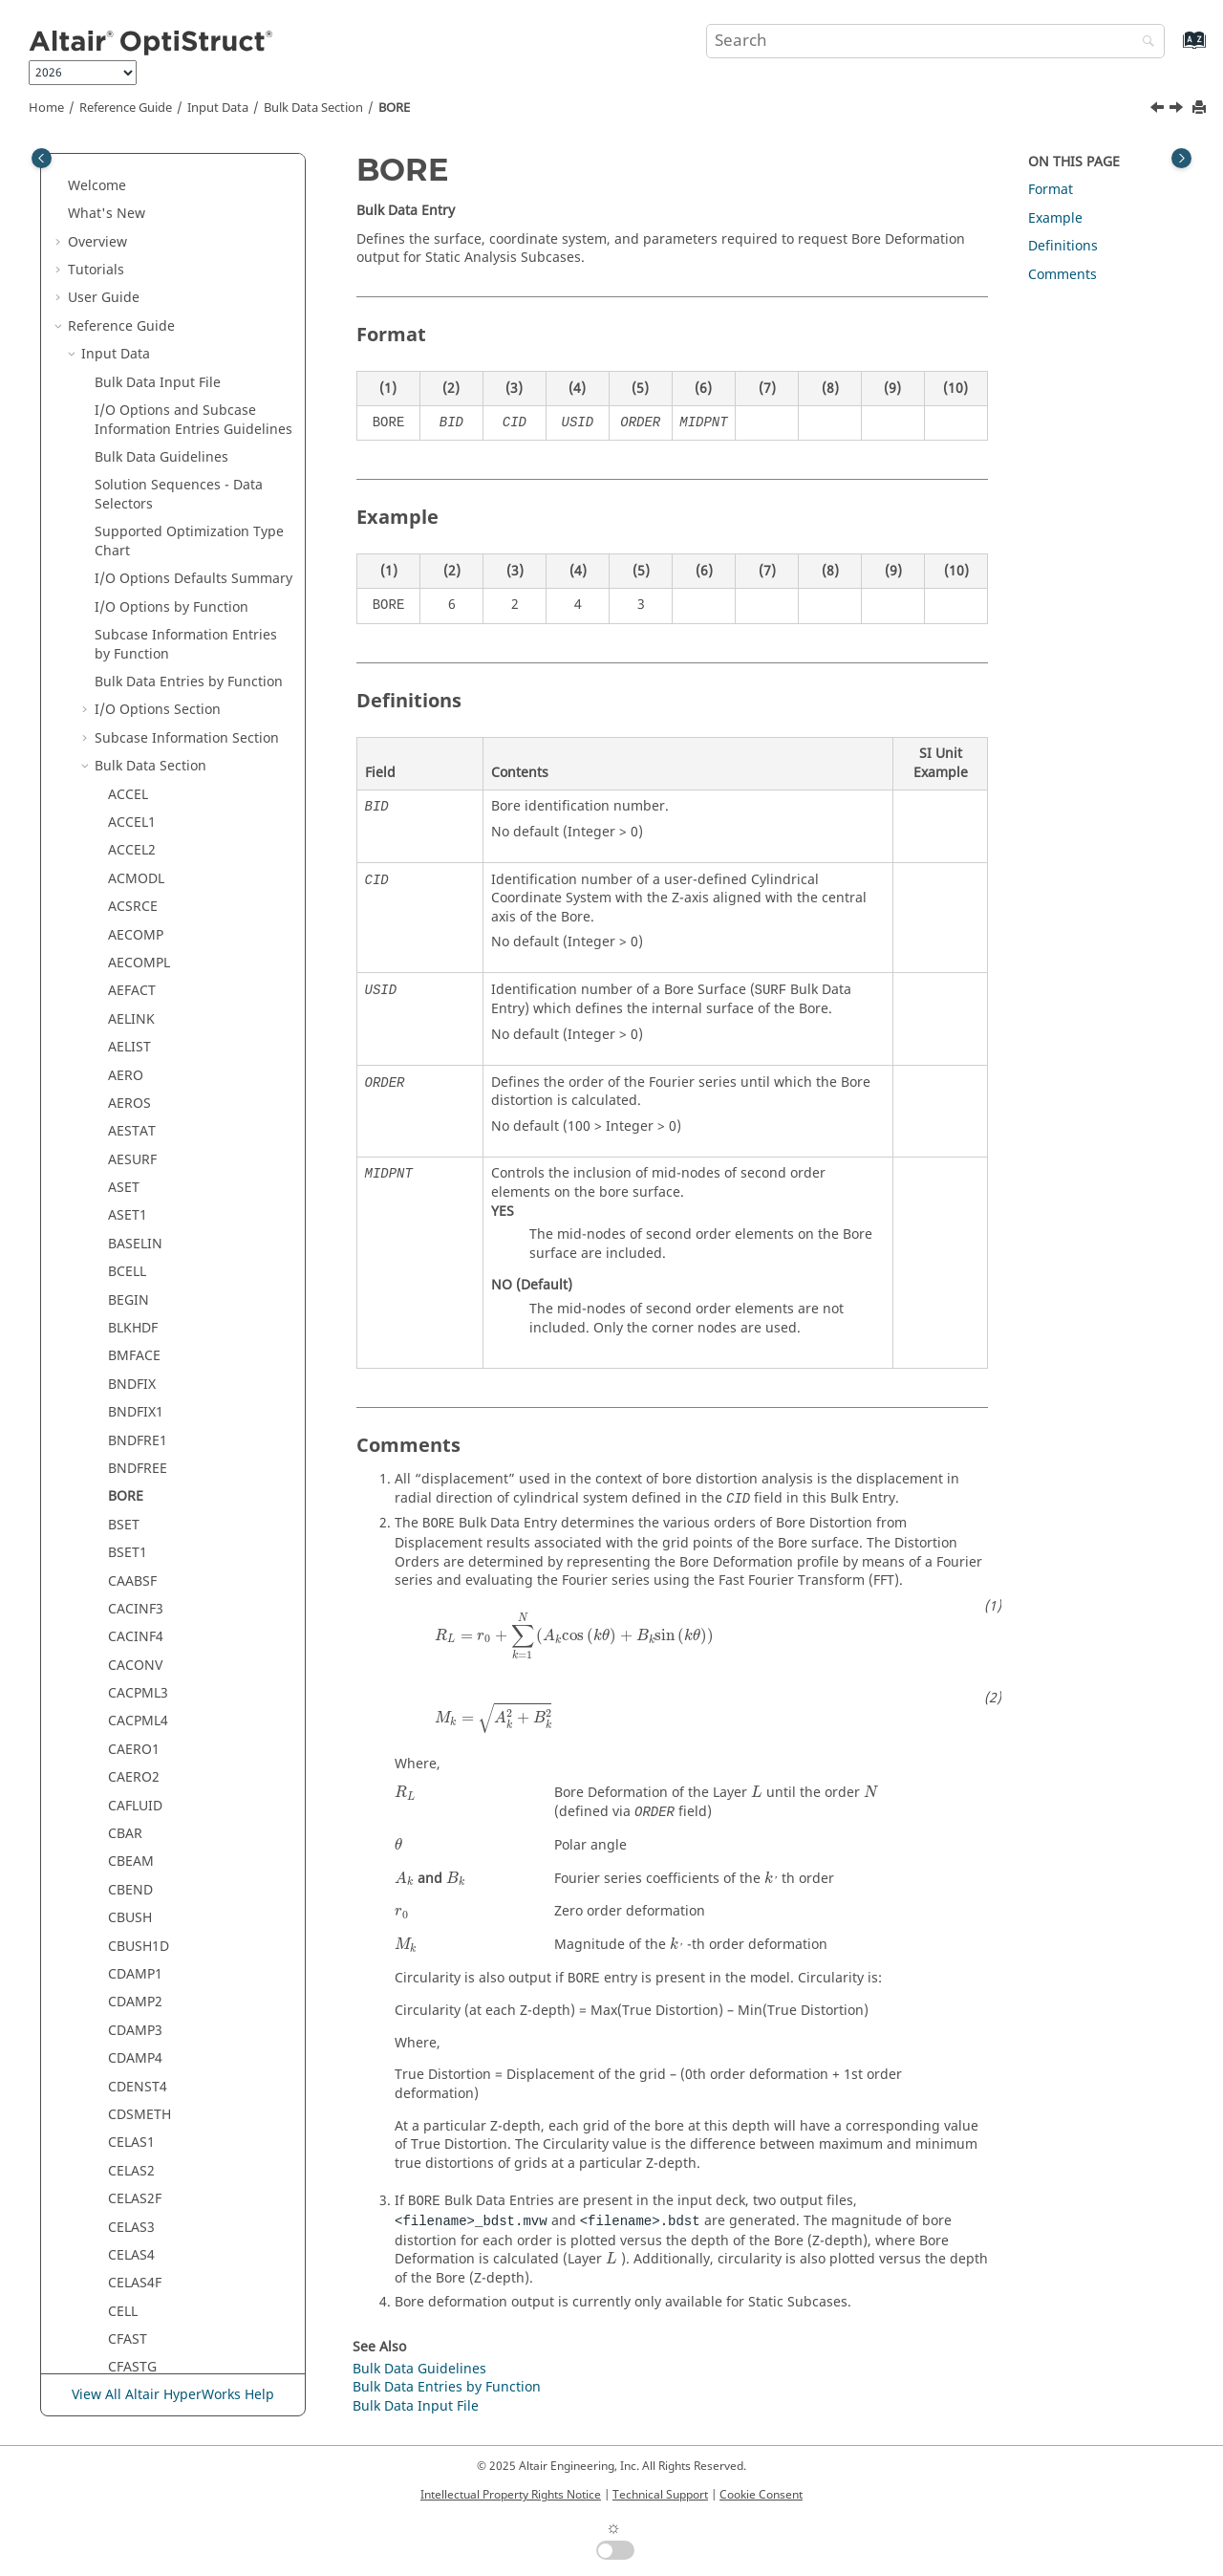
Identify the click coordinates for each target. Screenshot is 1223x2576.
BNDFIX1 (135, 312)
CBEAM (131, 761)
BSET (123, 425)
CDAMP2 (135, 902)
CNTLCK (133, 2223)
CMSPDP (134, 2054)
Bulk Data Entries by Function (447, 2387)
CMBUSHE (140, 1942)
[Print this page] (1201, 108)
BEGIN (128, 200)
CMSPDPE (138, 2110)
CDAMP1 (135, 874)
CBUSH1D (138, 846)
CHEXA (129, 1548)
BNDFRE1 (137, 341)
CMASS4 (134, 1801)
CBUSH (130, 818)
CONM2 (133, 2335)
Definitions (1063, 246)
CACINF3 (135, 509)
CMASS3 (134, 1774)
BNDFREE (137, 368)
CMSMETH (141, 2026)
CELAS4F (134, 1183)
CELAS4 (131, 1155)
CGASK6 (133, 1352)
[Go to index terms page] (1173, 49)
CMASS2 (134, 1745)
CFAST (127, 1239)
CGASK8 (133, 1380)
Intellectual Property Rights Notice (510, 2494)
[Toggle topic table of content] (1181, 158)
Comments (1062, 275)
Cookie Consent (761, 2494)
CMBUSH (136, 1885)
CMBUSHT (140, 1998)
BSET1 (127, 453)
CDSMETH (139, 1015)
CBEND (130, 790)
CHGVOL (134, 1604)
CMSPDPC (139, 2082)
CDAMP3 (135, 930)
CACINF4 (135, 537)
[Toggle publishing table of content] (42, 158)
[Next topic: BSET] (1178, 109)
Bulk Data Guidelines (419, 2369)
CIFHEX (130, 1633)
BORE (394, 108)
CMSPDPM (141, 2139)
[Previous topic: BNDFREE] (1159, 109)
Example (1055, 218)
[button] (100, 172)
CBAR (125, 734)
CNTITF (131, 2194)
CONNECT (140, 2363)
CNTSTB (133, 2250)
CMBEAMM (143, 1858)
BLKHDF (133, 228)
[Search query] (935, 41)
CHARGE (134, 1493)
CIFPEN (131, 1661)
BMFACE (134, 256)
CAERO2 (134, 677)
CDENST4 (137, 987)
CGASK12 (137, 1407)
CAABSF (132, 481)
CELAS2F (134, 1099)
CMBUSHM (142, 1969)
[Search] (1143, 42)
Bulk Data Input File (416, 2406)
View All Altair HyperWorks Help (173, 2395)
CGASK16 (137, 1436)
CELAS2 (131, 1071)
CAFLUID (135, 706)
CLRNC (129, 1688)
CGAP (125, 1296)
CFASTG (132, 1267)
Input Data (217, 108)
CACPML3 (138, 593)
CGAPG (130, 1323)
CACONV (135, 565)
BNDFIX (132, 284)
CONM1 (133, 2307)
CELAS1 (131, 1042)
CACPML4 (138, 621)
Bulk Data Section (313, 108)
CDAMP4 (135, 958)
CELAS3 (131, 1127)
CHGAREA (138, 1577)
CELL (123, 1211)
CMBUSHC (140, 1913)
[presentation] (574, 1636)
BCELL (127, 172)
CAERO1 (134, 649)
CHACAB (134, 1464)
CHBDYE (134, 1520)
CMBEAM (137, 1829)
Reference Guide (125, 108)
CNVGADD (140, 2279)
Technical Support (660, 2494)
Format (1050, 190)
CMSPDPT (138, 2166)
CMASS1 (134, 1717)
